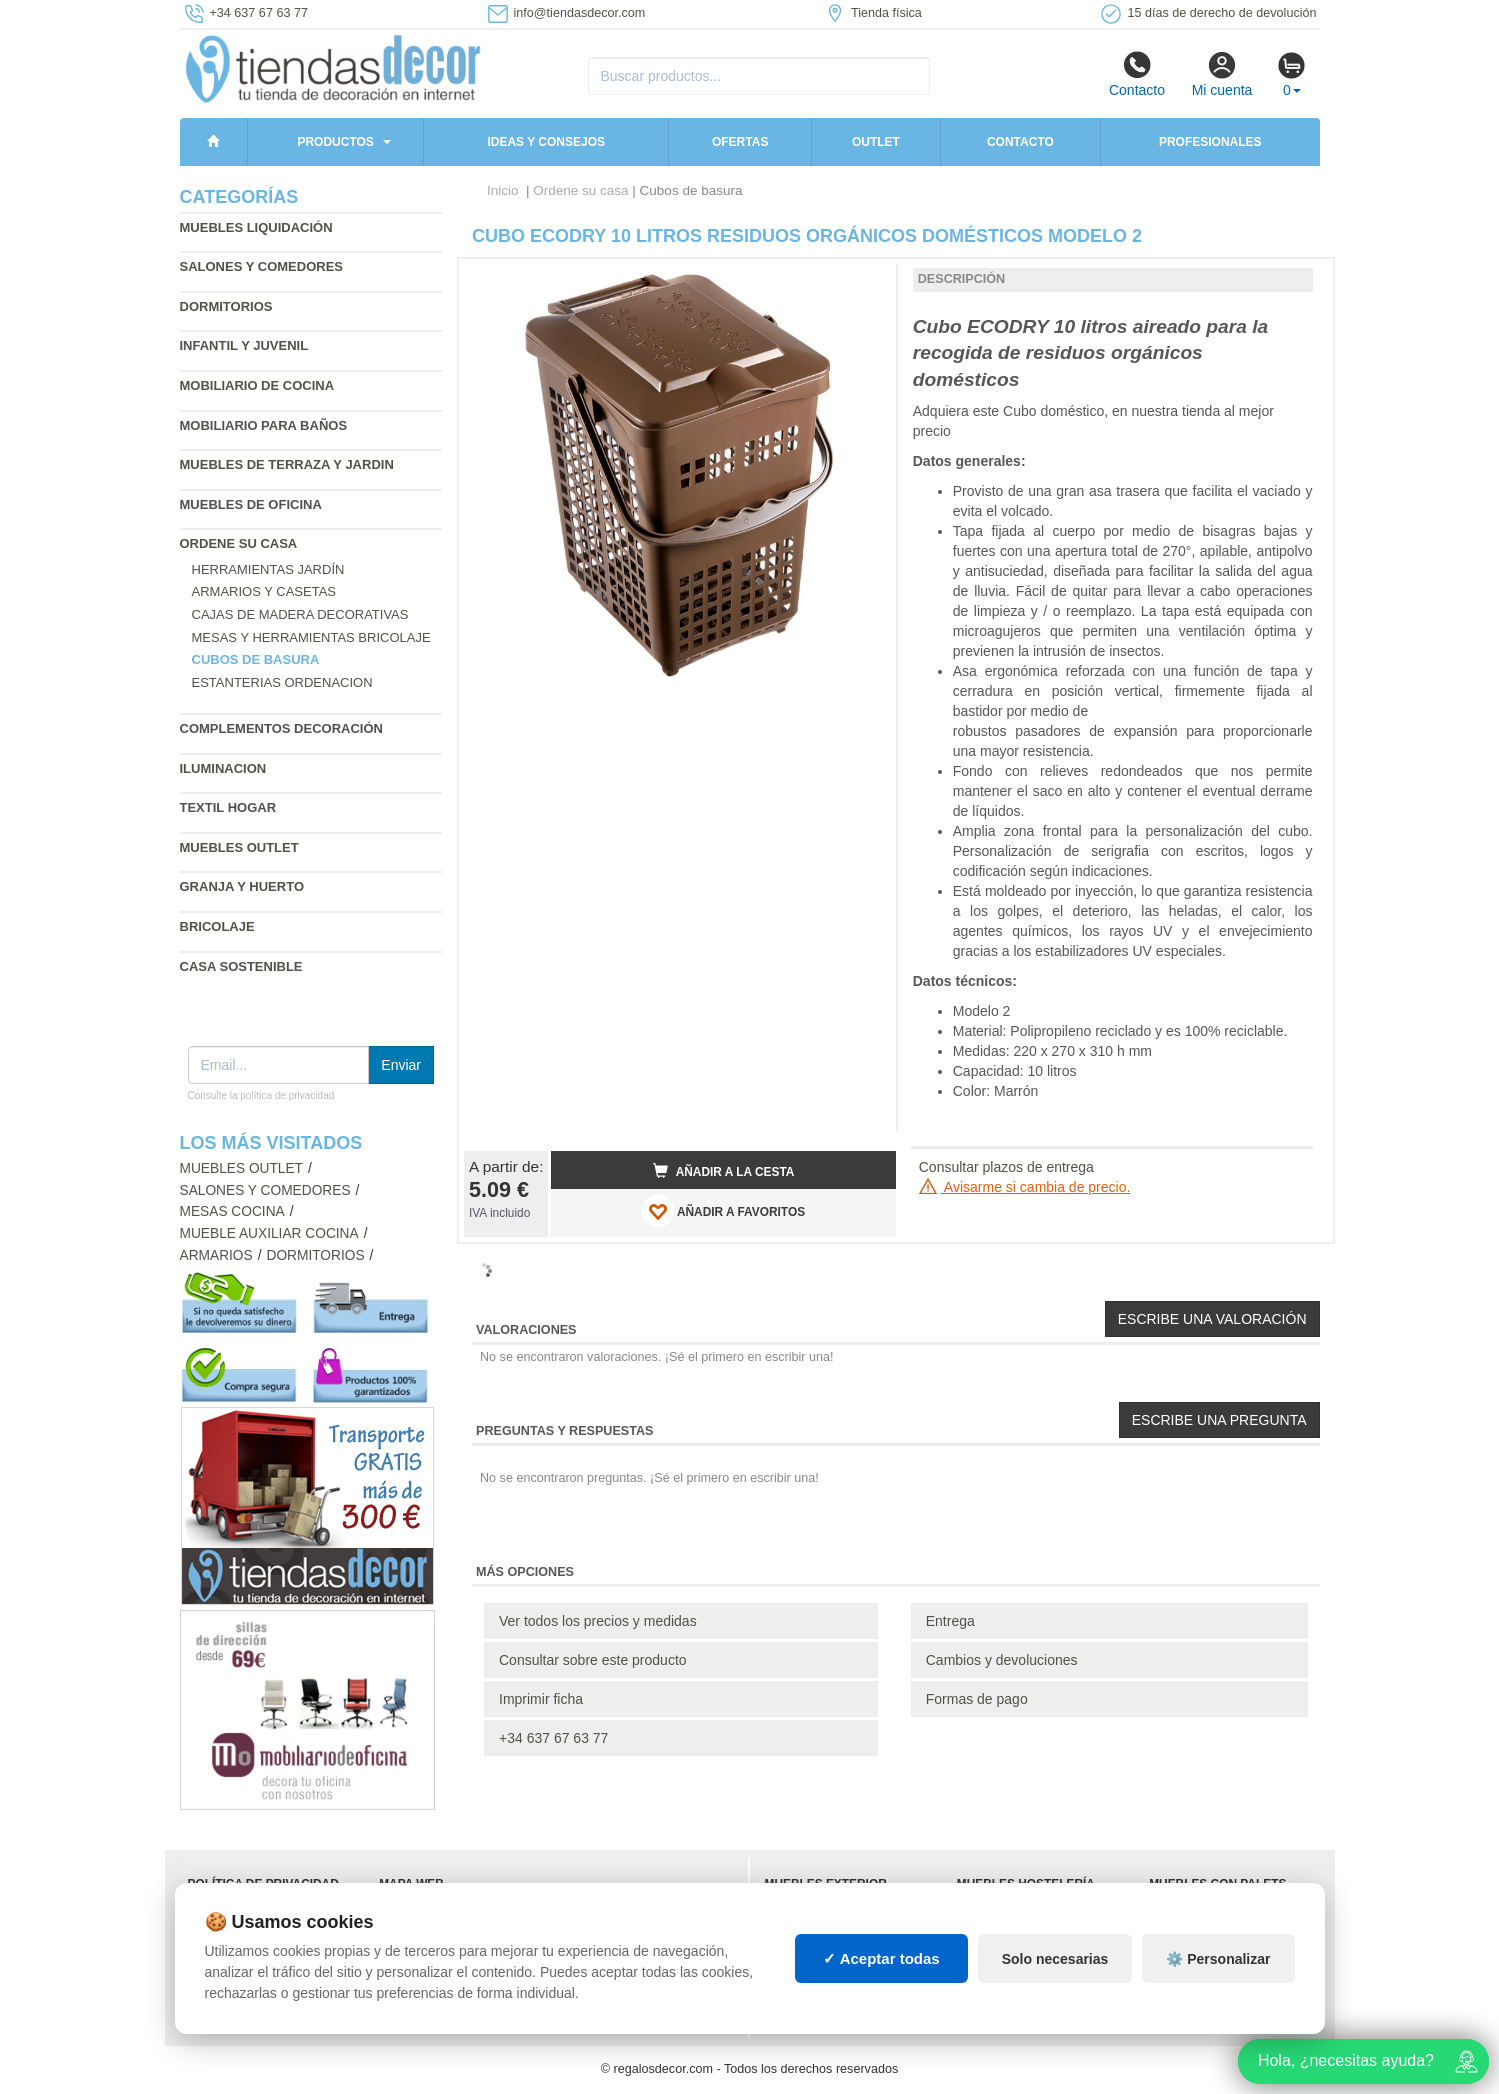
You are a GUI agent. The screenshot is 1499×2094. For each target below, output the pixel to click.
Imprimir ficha (541, 1699)
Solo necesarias (1055, 1959)
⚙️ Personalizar (1218, 1959)
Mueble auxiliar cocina (269, 1233)
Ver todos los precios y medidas (598, 1621)
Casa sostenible (241, 966)
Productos (335, 142)
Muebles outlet (239, 847)
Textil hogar (228, 807)
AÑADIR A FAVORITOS (723, 1211)
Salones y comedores (262, 266)
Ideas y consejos (546, 142)
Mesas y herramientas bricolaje (311, 637)
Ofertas (740, 142)
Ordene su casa (239, 543)
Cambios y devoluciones (1002, 1660)
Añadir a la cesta (724, 1171)
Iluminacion (223, 768)
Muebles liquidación (256, 227)
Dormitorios (226, 306)
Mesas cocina (232, 1211)
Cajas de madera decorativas (300, 614)
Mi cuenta (1222, 74)
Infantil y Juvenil (244, 345)
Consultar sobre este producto (593, 1660)
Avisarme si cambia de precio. (1025, 1187)
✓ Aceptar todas (881, 1958)
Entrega (950, 1621)
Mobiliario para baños (264, 425)
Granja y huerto (242, 886)
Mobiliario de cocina (257, 385)
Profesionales (1210, 142)
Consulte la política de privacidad (261, 1095)
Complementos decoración (281, 728)
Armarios (216, 1255)
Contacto (1137, 74)
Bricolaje (217, 926)
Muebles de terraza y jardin (287, 464)
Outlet (876, 142)
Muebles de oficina (251, 504)
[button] (863, 282)
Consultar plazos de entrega (1006, 1167)
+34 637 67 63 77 (553, 1738)
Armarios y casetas (264, 591)
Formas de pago (977, 1699)
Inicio (503, 190)
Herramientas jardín (268, 569)
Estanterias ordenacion (282, 682)
